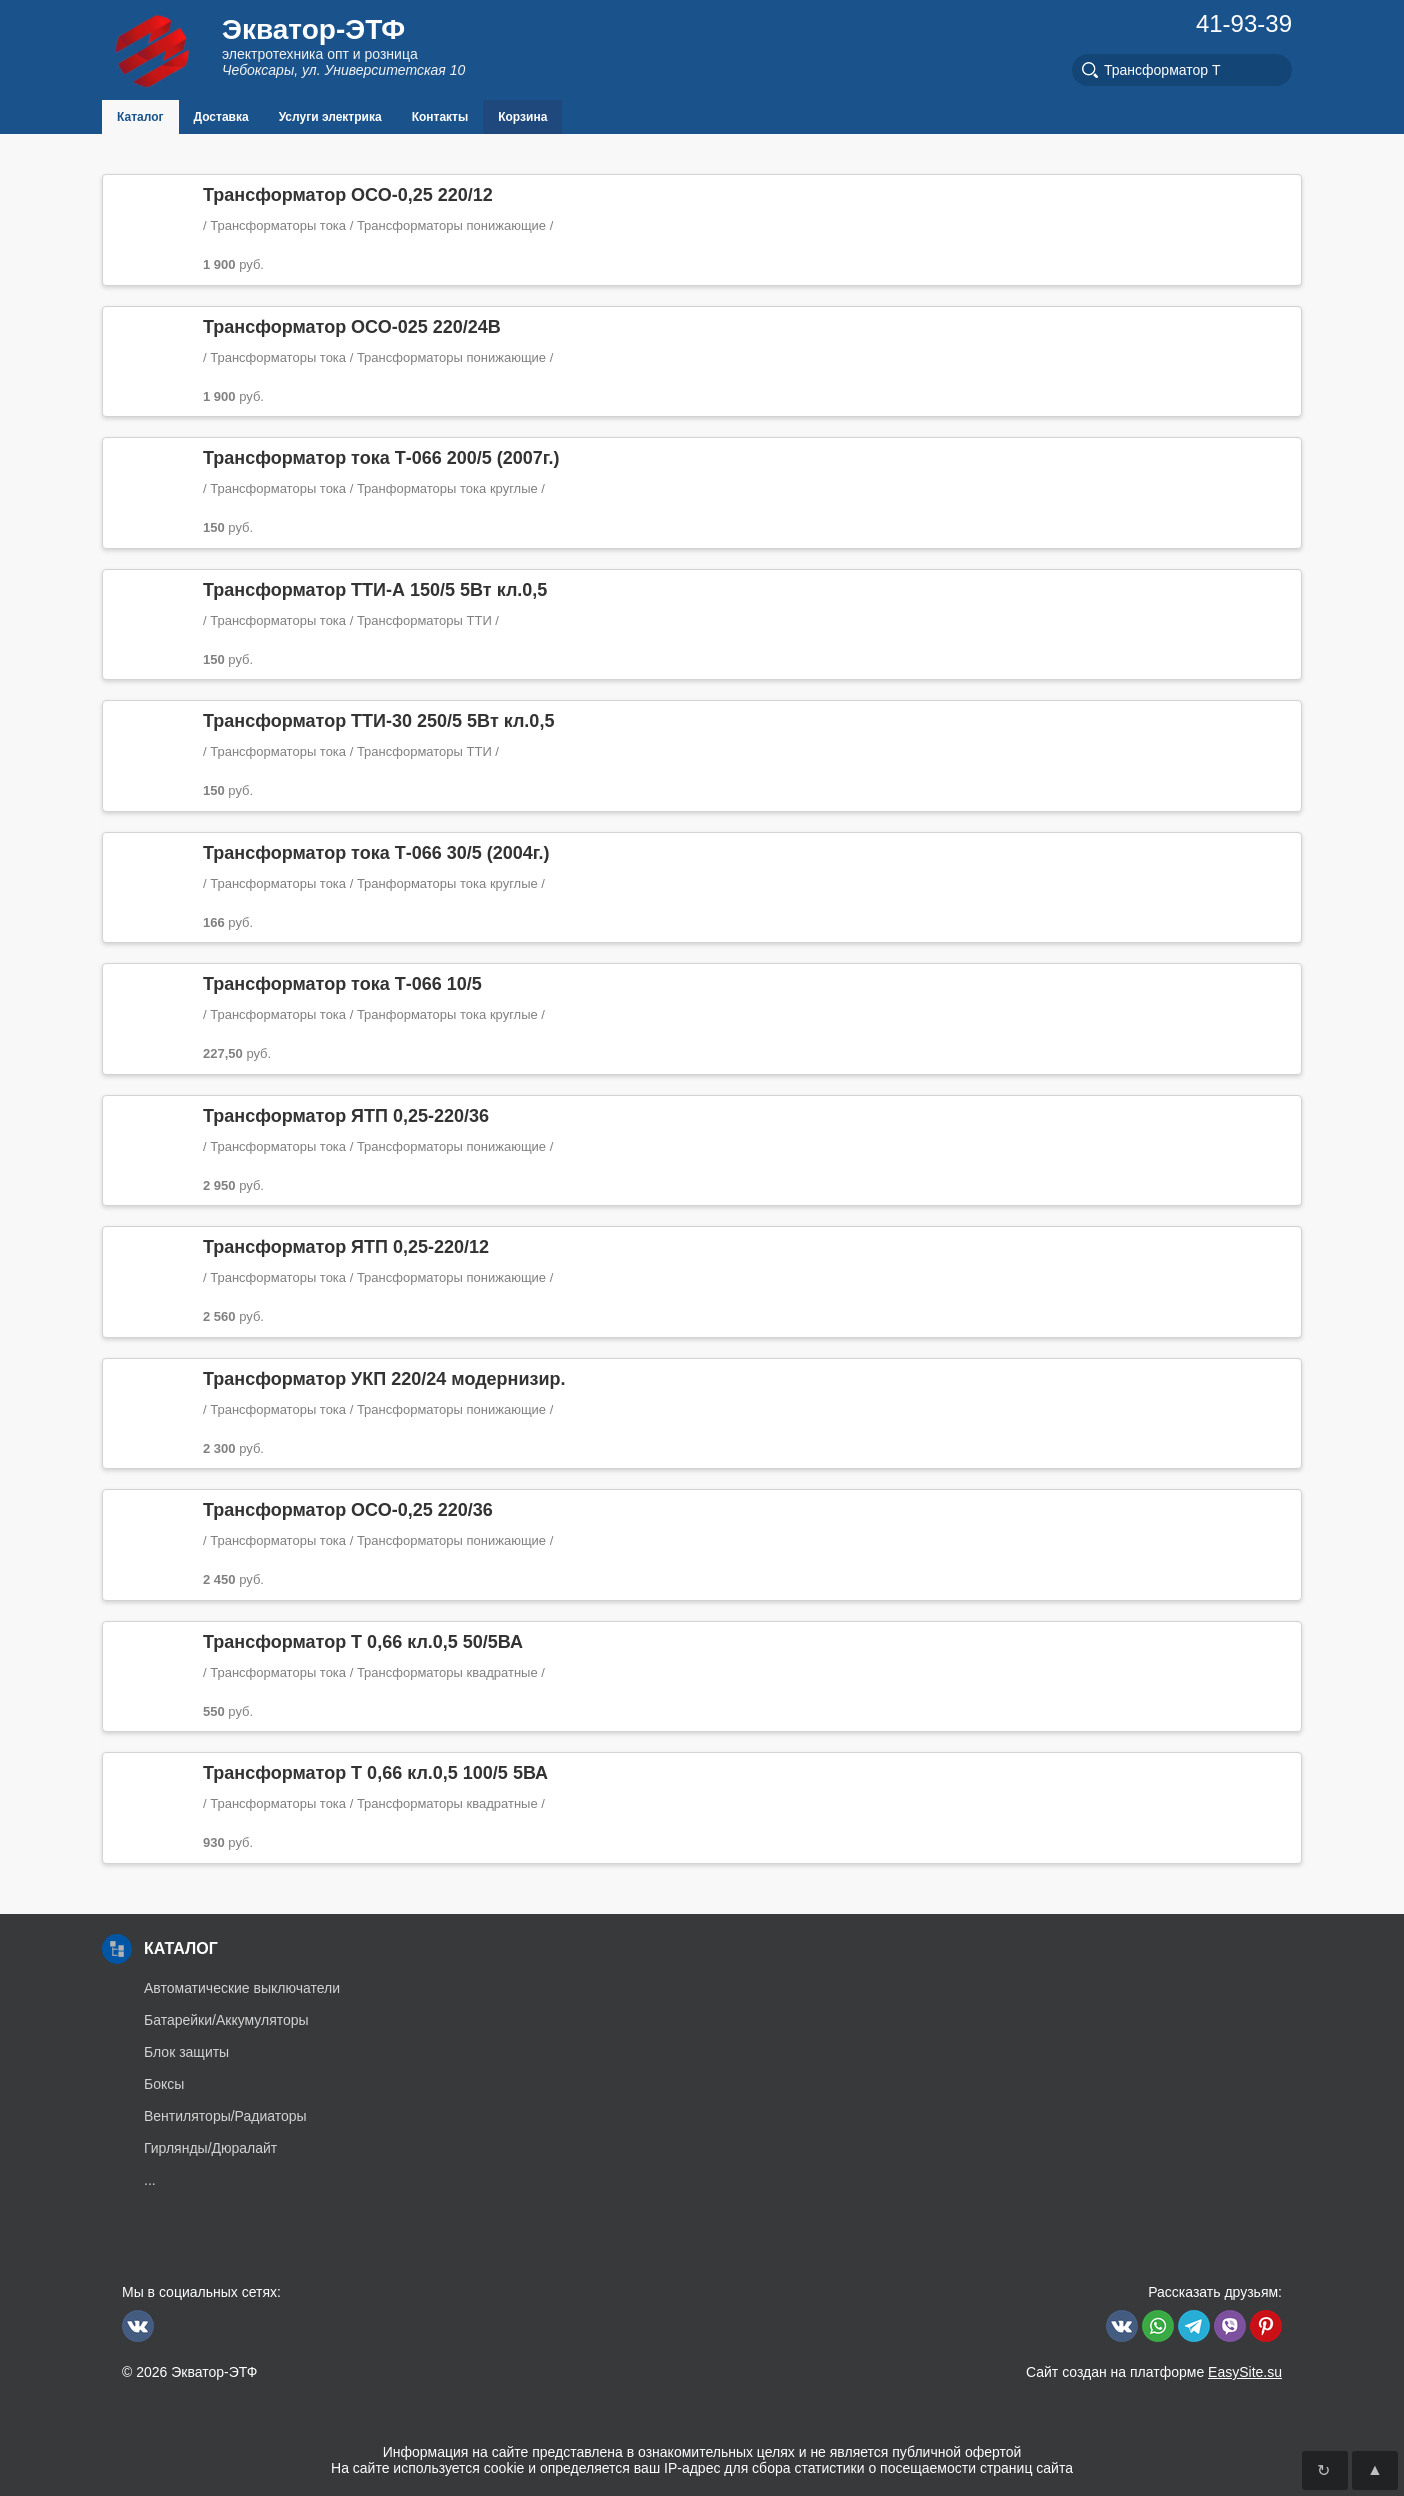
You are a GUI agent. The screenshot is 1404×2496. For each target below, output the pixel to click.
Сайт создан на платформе (1154, 2372)
